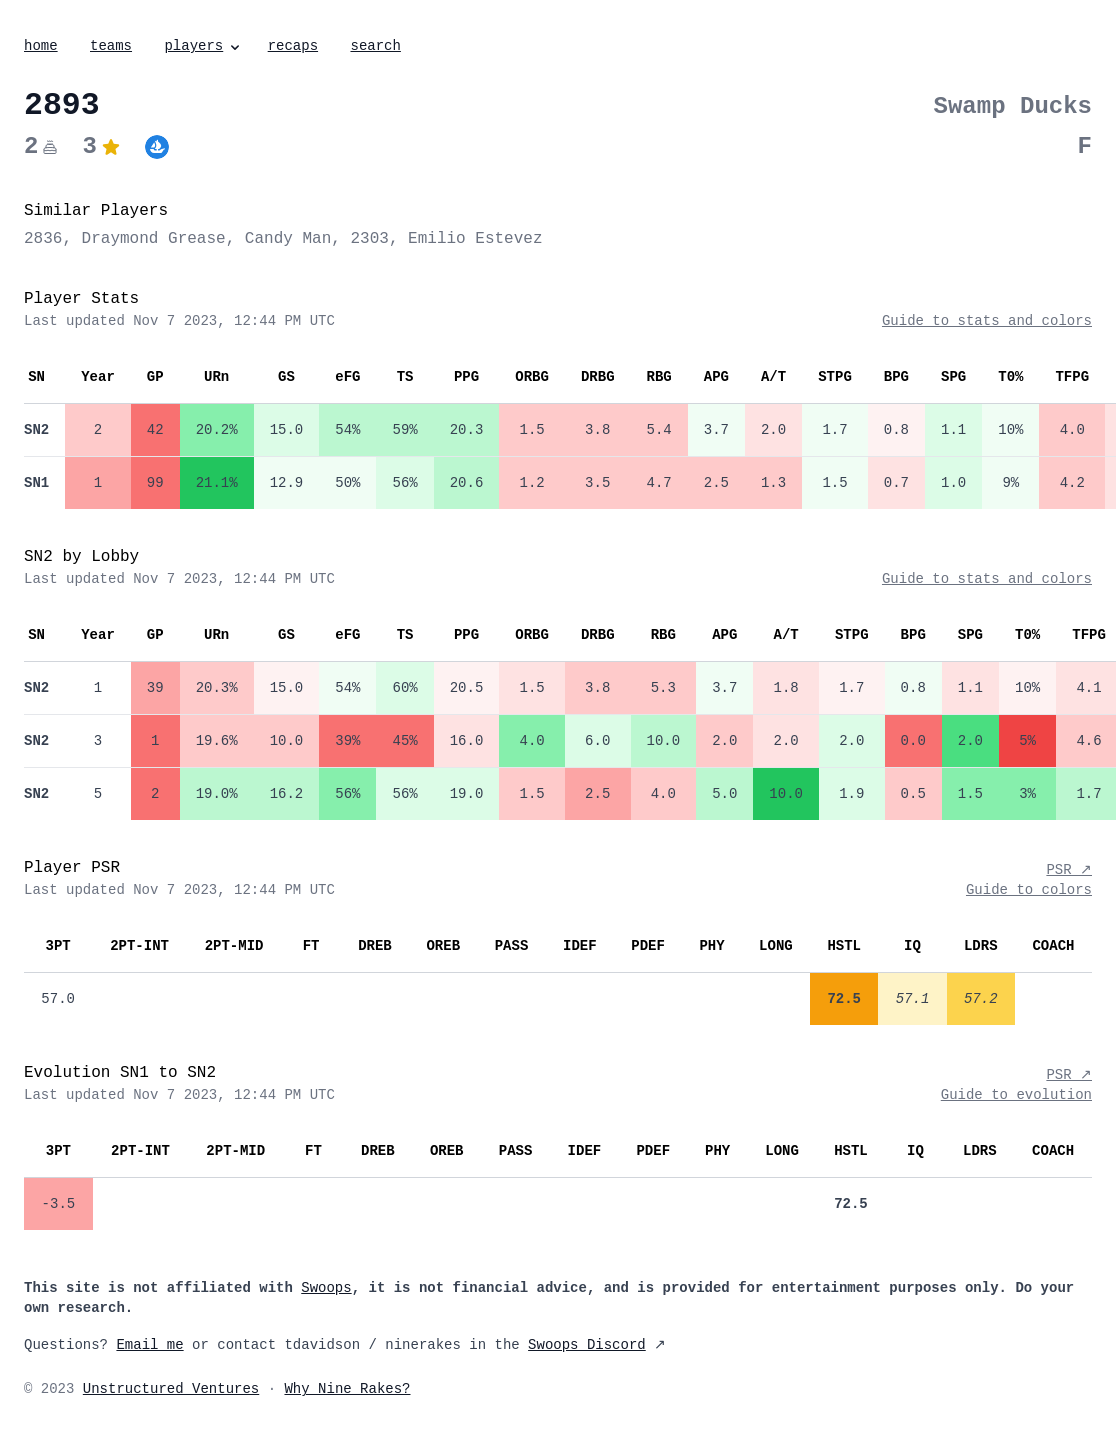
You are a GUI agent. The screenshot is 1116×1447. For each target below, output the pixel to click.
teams (111, 46)
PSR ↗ (1069, 870)
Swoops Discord (587, 1345)
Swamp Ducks (1013, 106)
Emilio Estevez (475, 239)
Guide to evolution (1016, 1095)
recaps (293, 46)
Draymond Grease (154, 239)
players (203, 46)
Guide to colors (1029, 890)
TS (405, 377)
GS (286, 377)
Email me (149, 1345)
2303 (369, 239)
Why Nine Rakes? (347, 1389)
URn (216, 377)
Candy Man (288, 239)
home (41, 46)
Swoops (326, 1288)
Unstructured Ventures (171, 1389)
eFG (347, 377)
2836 (43, 239)
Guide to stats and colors (987, 321)
